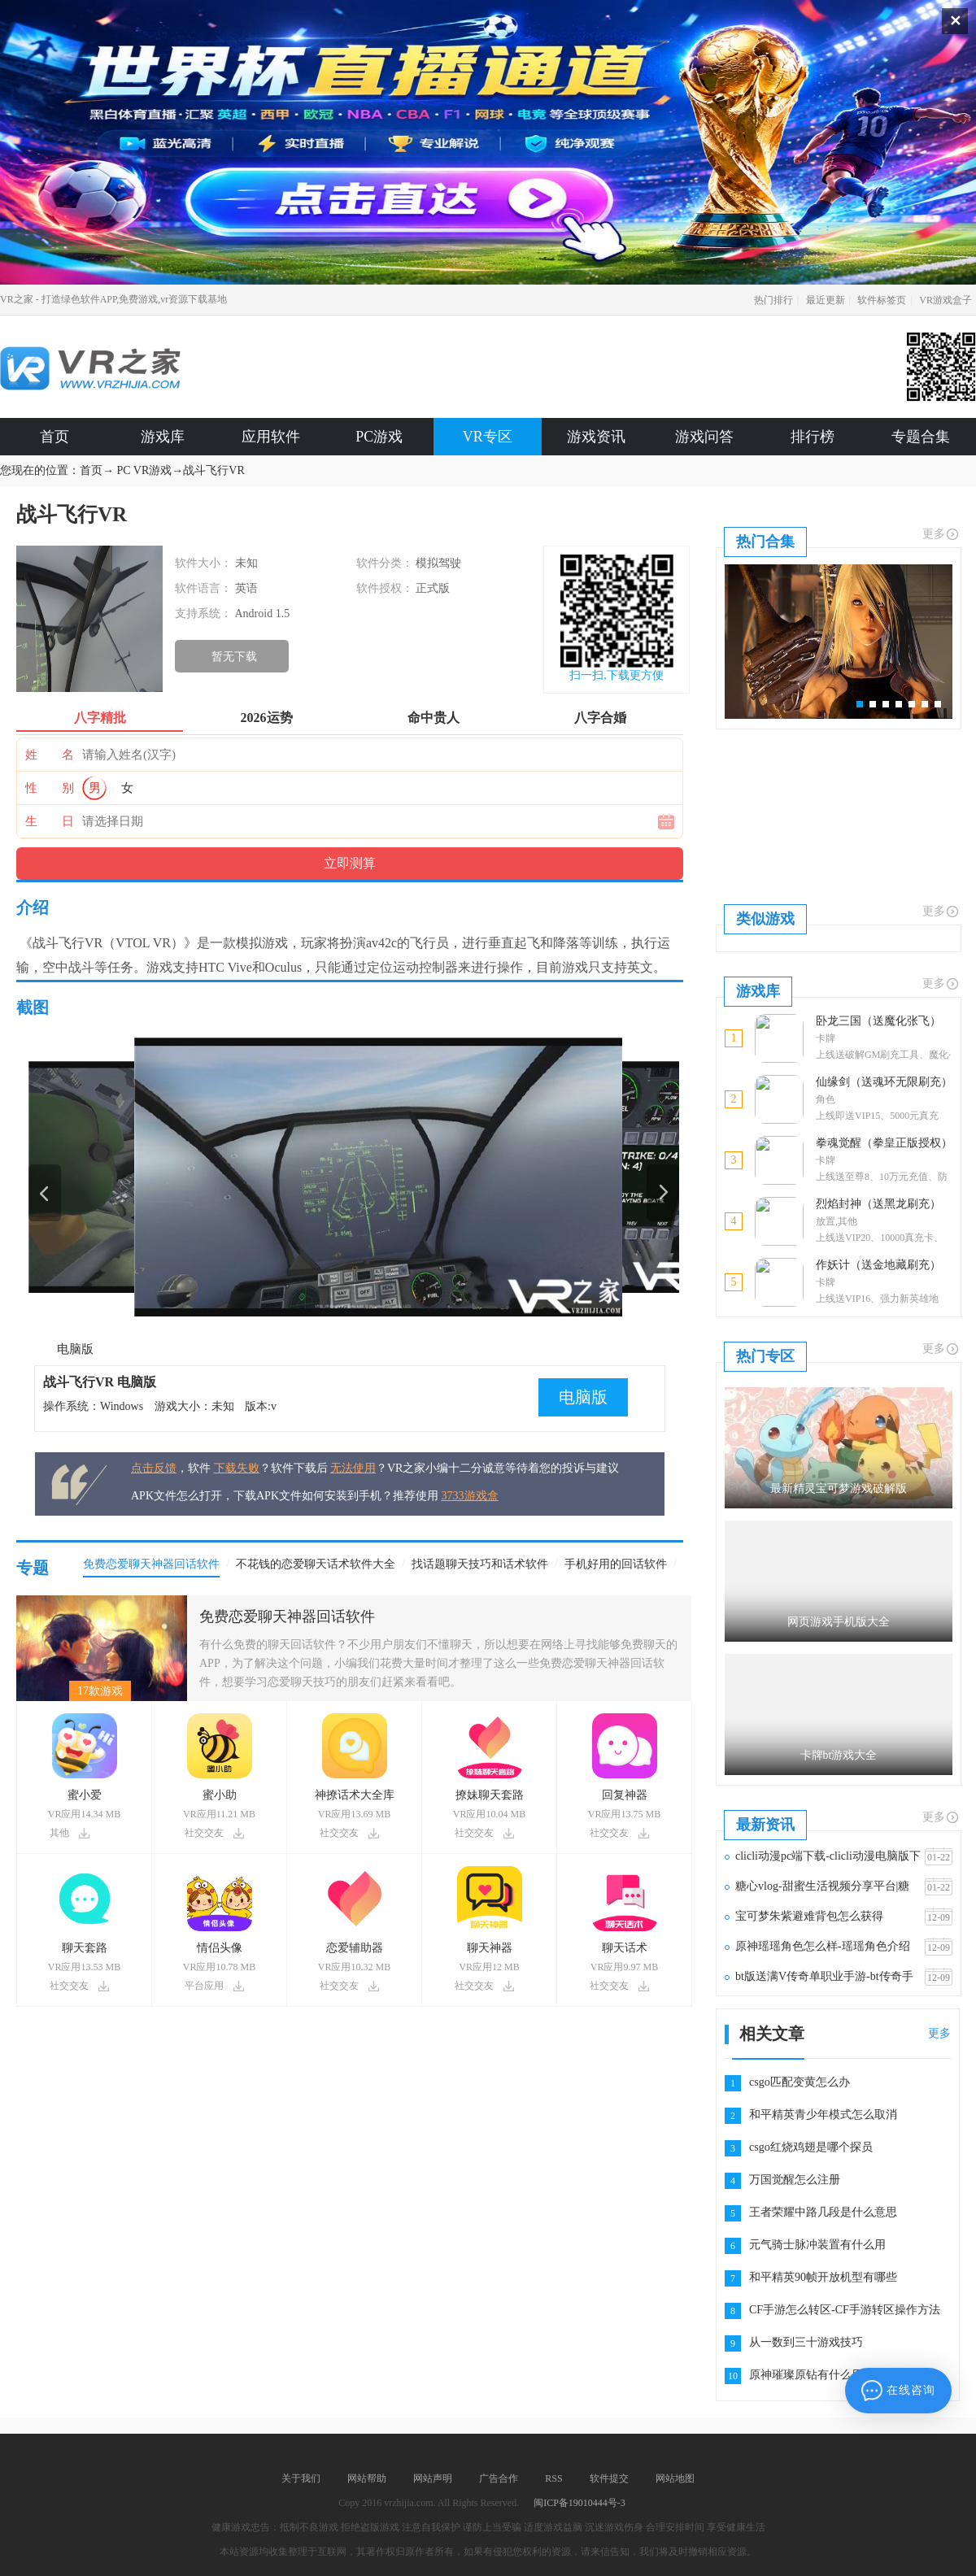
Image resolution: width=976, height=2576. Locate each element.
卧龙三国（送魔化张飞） (878, 1021)
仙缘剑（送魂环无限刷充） (884, 1082)
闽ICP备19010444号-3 (579, 2503)
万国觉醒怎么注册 (794, 2180)
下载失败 (236, 1468)
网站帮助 (366, 2478)
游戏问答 (704, 437)
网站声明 (432, 2478)
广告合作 (498, 2478)
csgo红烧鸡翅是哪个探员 (811, 2147)
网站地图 (675, 2478)
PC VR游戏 (144, 470)
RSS (553, 2478)
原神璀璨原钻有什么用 (806, 2375)
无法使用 (353, 1468)
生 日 (49, 821)
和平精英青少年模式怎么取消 (823, 2114)
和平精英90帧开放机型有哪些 (823, 2277)
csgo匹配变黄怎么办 (799, 2082)
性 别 (49, 787)
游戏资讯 (596, 437)
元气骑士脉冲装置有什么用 (817, 2245)
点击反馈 (153, 1468)
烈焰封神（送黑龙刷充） (878, 1204)
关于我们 (300, 2478)
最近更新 (825, 300)
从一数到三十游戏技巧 (806, 2342)
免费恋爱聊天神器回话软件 (287, 1616)
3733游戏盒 (470, 1496)
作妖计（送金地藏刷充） (878, 1265)
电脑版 (75, 1348)
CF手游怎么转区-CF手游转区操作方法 (844, 2310)
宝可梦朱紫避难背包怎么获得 (809, 1916)
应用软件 (271, 437)
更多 (941, 534)
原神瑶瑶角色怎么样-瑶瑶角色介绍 (822, 1946)
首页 (54, 437)
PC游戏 (379, 437)
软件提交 (609, 2478)
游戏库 (163, 437)
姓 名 (49, 754)
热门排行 (773, 300)
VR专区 (487, 437)
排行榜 (812, 437)
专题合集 (920, 437)
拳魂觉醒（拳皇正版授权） (884, 1143)
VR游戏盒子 (945, 300)
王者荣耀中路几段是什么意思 (823, 2212)
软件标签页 (881, 300)
